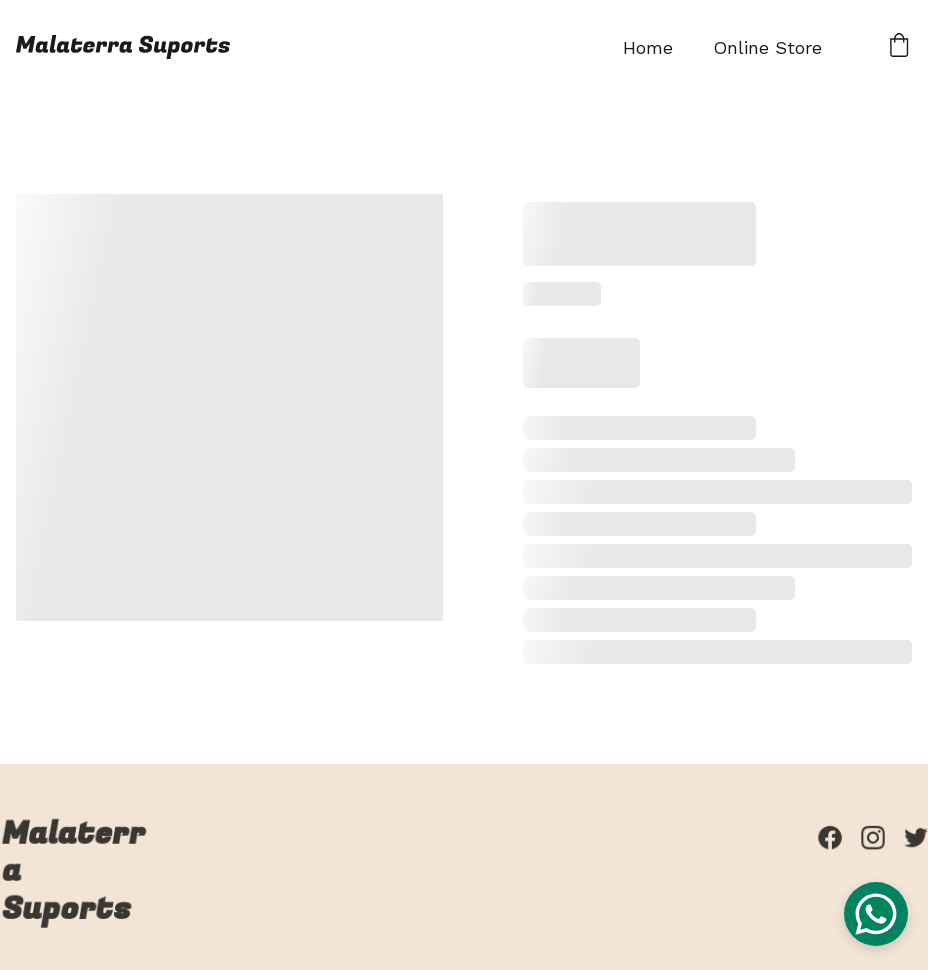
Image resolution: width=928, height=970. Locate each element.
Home (648, 47)
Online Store (767, 47)
